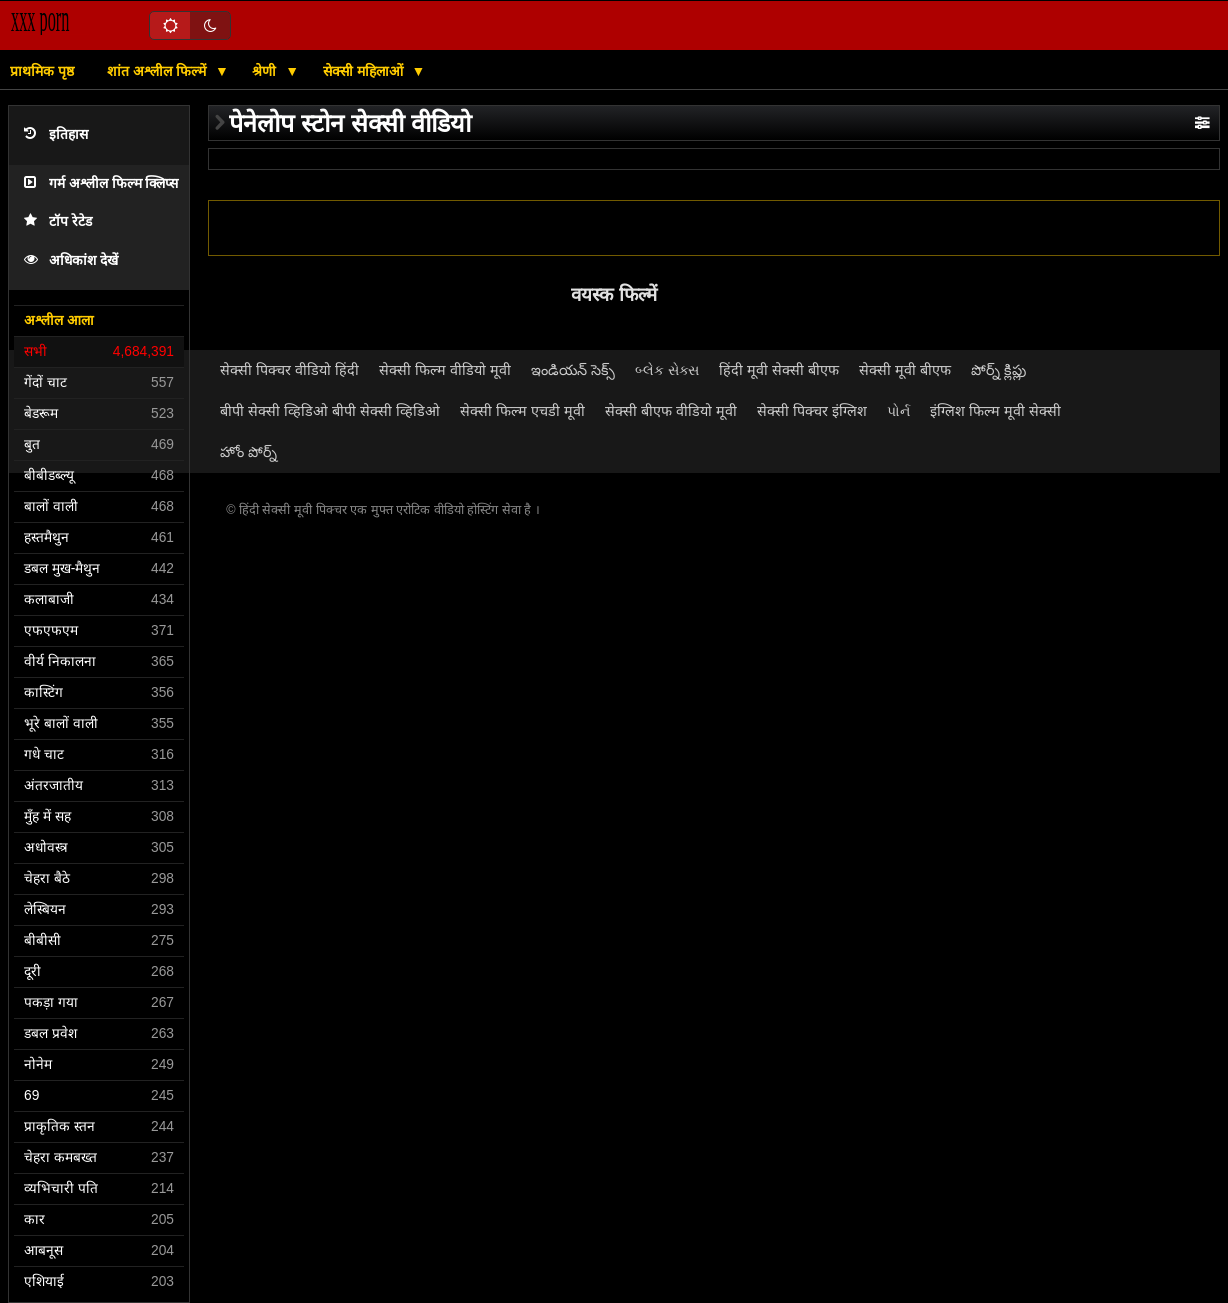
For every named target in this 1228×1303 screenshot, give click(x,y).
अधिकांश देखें (71, 260)
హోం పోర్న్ (248, 452)
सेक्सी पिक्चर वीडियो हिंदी (289, 370)
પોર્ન (898, 411)
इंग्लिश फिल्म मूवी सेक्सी (995, 411)
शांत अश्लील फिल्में (158, 71)
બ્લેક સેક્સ (667, 370)
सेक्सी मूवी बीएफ (905, 370)
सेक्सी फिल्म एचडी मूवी (522, 411)
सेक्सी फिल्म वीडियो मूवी (445, 370)
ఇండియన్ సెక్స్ (573, 370)
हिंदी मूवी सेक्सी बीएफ (779, 370)
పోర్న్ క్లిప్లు (998, 370)
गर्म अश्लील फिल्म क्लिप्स (101, 183)
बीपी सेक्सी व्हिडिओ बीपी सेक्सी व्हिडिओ (330, 411)
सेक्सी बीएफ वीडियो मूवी (671, 411)
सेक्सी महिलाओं (365, 71)
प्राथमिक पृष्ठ (42, 71)
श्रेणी (266, 71)
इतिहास (56, 134)
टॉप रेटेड (58, 221)
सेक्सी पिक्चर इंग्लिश (812, 411)
